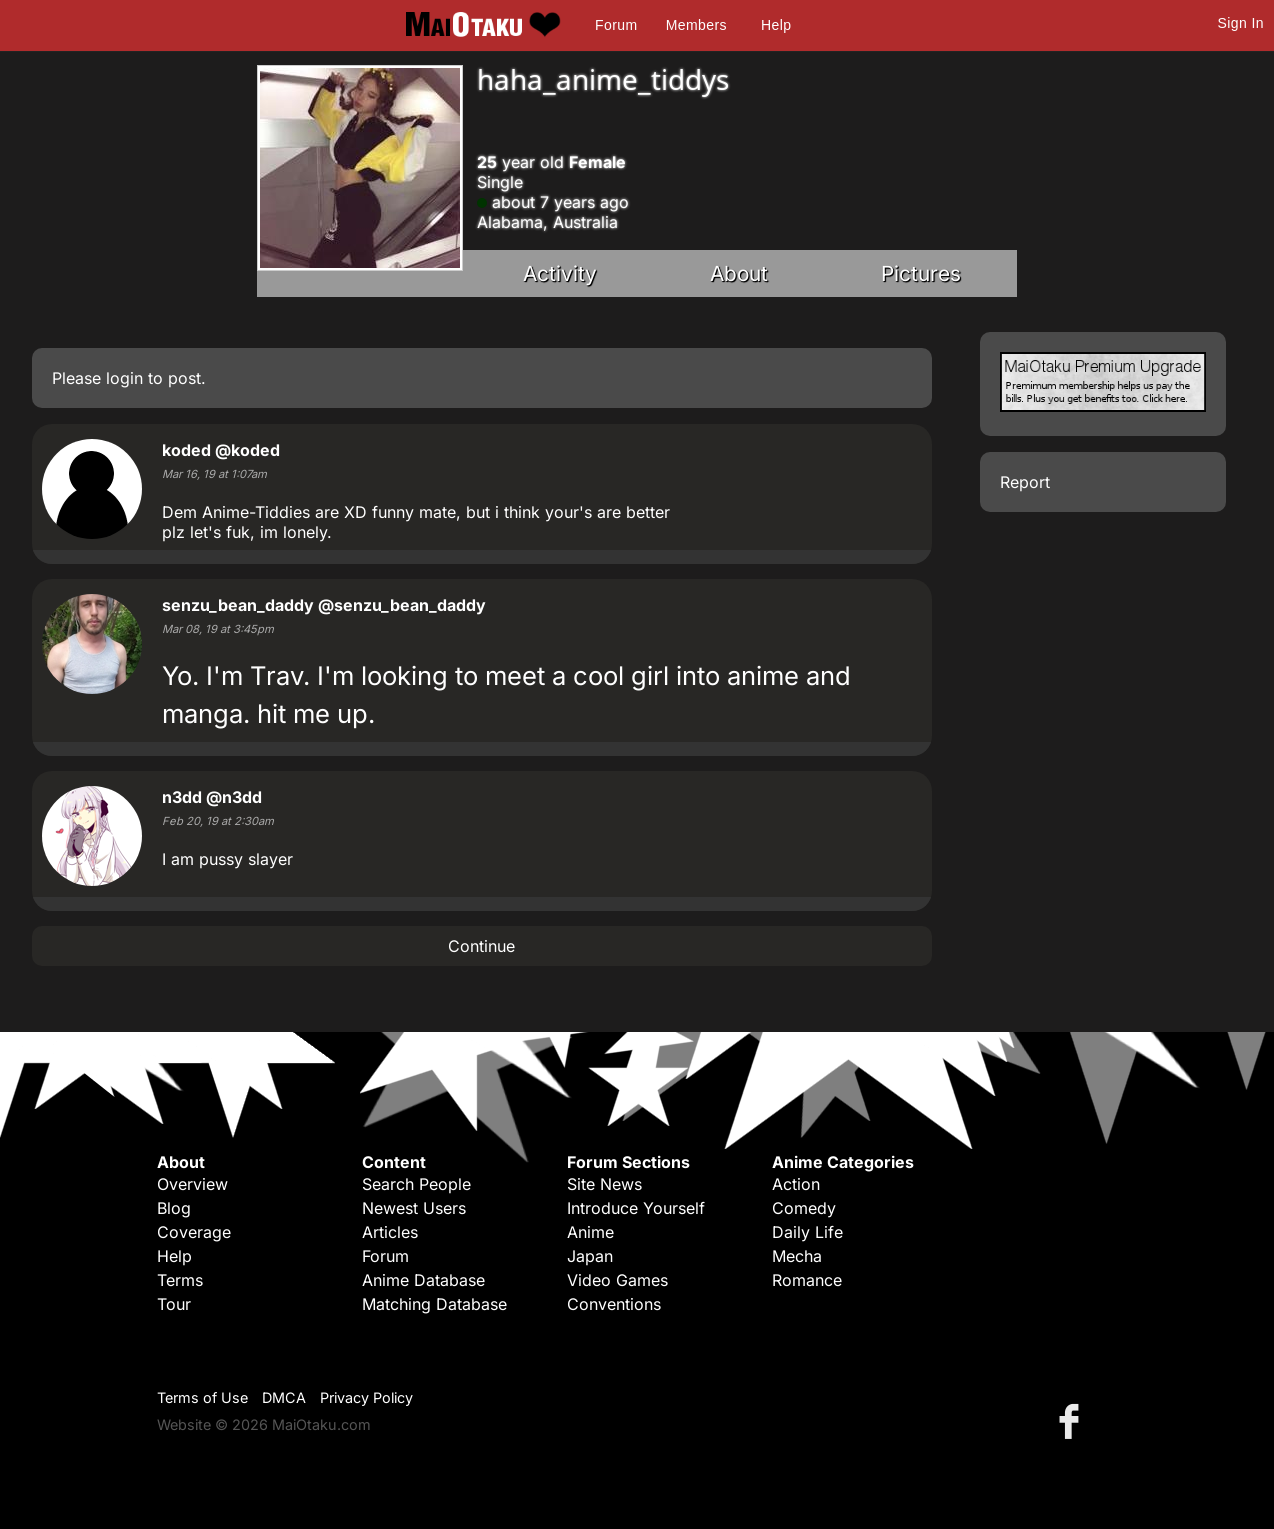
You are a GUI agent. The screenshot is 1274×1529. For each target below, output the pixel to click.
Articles (390, 1232)
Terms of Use (202, 1397)
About (739, 273)
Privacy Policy (366, 1397)
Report (1025, 482)
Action (796, 1184)
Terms (180, 1280)
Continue (481, 946)
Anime (590, 1232)
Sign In (1241, 23)
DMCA (284, 1397)
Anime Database (423, 1280)
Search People (416, 1184)
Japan (590, 1256)
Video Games (617, 1280)
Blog (174, 1208)
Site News (604, 1184)
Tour (174, 1304)
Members (696, 25)
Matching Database (434, 1304)
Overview (192, 1184)
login (124, 378)
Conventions (614, 1304)
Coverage (194, 1232)
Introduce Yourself (636, 1208)
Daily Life (807, 1232)
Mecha (797, 1256)
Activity (560, 273)
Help (776, 25)
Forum (616, 25)
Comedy (804, 1208)
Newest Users (414, 1208)
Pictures (921, 273)
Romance (807, 1280)
